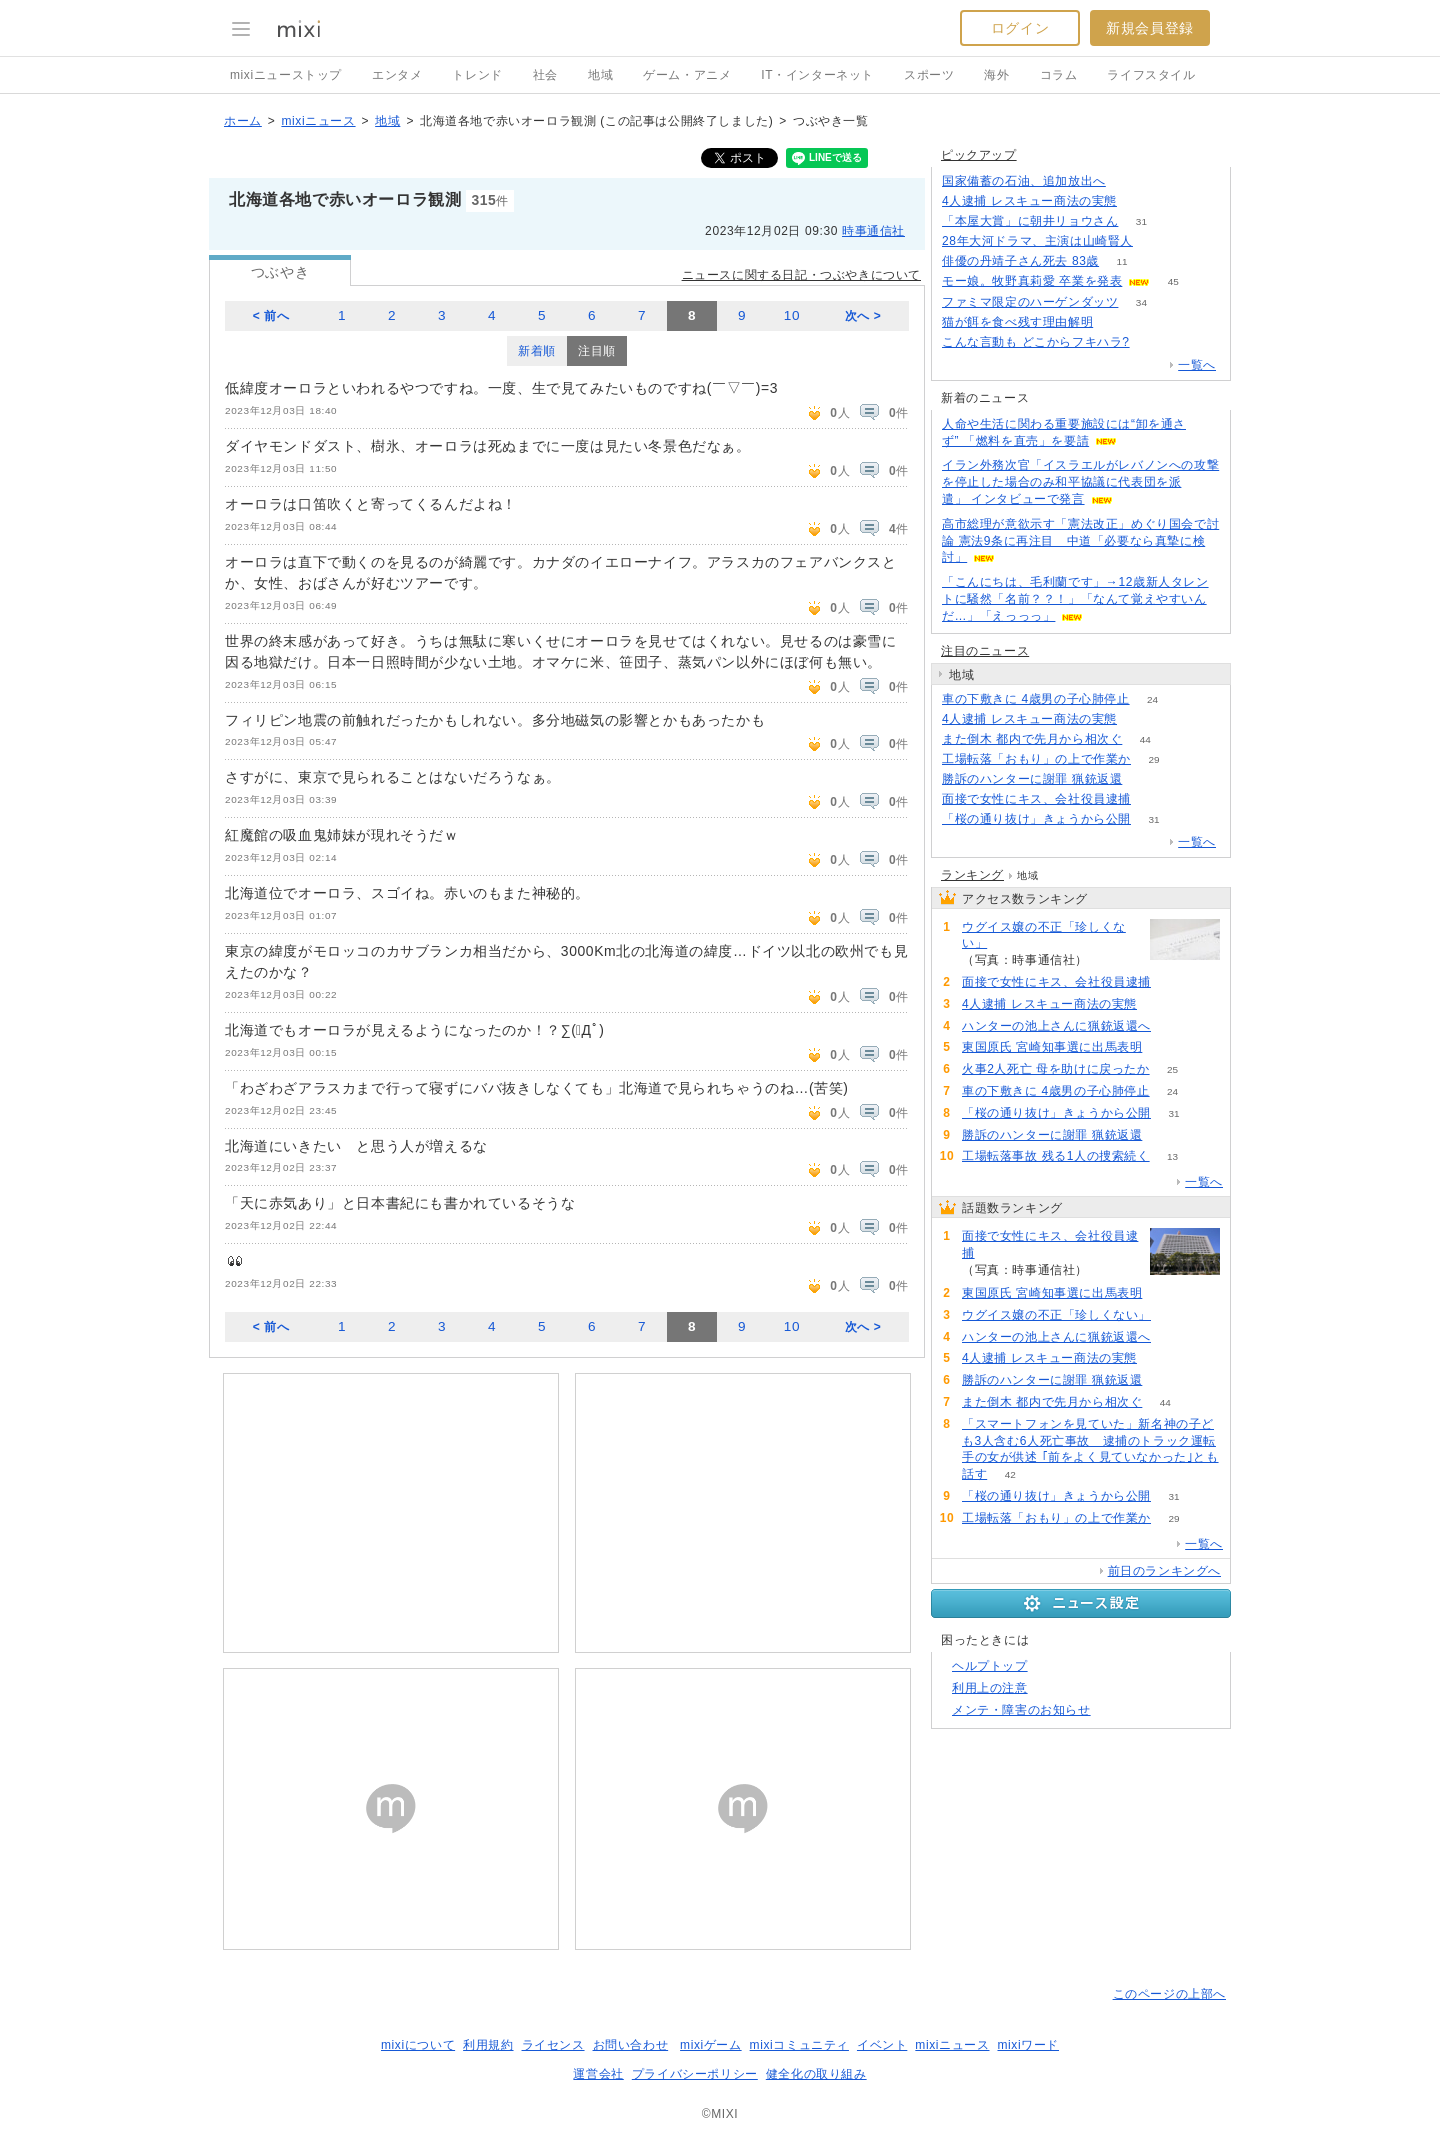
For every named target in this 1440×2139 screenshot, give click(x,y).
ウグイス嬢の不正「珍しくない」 (1044, 935)
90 (1173, 1026)
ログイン (1020, 28)
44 (1145, 739)
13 (1172, 1156)
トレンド (477, 75)
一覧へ (1197, 365)
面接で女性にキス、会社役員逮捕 (1036, 799)
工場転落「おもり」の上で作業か (1036, 759)
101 (1165, 1047)
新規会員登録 (1150, 28)
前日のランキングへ (1164, 1571)
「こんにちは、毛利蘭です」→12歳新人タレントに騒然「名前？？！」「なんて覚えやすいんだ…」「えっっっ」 (1075, 599)
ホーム (243, 121)
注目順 (597, 351)
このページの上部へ (1169, 1994)
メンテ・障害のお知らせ (1021, 1710)
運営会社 (598, 2074)
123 (1129, 181)
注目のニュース (985, 651)
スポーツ (929, 75)
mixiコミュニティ (799, 2045)
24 (1152, 699)
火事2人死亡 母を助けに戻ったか (1056, 1069)
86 (1139, 201)
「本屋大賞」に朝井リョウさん (1030, 221)
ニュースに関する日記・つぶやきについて (801, 275)
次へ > (863, 316)
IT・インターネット (817, 75)
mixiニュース (318, 121)
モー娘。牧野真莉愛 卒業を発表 (1032, 281)
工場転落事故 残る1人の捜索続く (1056, 1156)
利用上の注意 (990, 1688)
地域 (600, 75)
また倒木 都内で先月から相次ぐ (1032, 739)
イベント (882, 2045)
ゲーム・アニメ (687, 75)
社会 (545, 75)
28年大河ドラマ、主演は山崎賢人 (1037, 241)
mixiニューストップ (286, 75)
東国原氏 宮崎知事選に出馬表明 (1052, 1047)
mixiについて (418, 2045)
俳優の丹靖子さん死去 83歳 (1020, 261)
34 (1141, 302)
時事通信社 (873, 231)
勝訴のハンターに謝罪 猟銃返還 (1032, 779)
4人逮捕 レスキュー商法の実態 (1029, 201)
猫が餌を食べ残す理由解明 (1017, 322)
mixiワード (1028, 2045)
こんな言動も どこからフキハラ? (1036, 342)
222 (1116, 322)
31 (1141, 221)
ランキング (972, 875)
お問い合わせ (631, 2045)
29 (1153, 759)
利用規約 (488, 2045)
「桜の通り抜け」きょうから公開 (1036, 819)
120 (1152, 342)
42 (1010, 1474)
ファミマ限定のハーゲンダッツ (1030, 302)
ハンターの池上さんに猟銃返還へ (1056, 1026)
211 (1156, 241)
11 (1122, 261)
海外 (996, 75)
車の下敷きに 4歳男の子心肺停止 (1036, 699)
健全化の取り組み (816, 2074)
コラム (1059, 75)
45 (1173, 281)
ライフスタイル (1151, 75)
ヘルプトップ (990, 1666)
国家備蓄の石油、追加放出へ (1024, 181)
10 (792, 315)
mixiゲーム (711, 2045)
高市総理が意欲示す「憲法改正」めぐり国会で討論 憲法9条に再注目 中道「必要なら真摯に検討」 (1080, 541)
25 (1172, 1069)
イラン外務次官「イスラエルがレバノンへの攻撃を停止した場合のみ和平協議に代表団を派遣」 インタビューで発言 (1080, 482)
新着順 (537, 351)
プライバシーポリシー (695, 2074)
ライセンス (553, 2045)
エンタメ (397, 75)
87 (1139, 719)
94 (1110, 960)
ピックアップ (979, 155)
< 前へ (271, 316)
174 (1154, 799)
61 (1145, 779)
